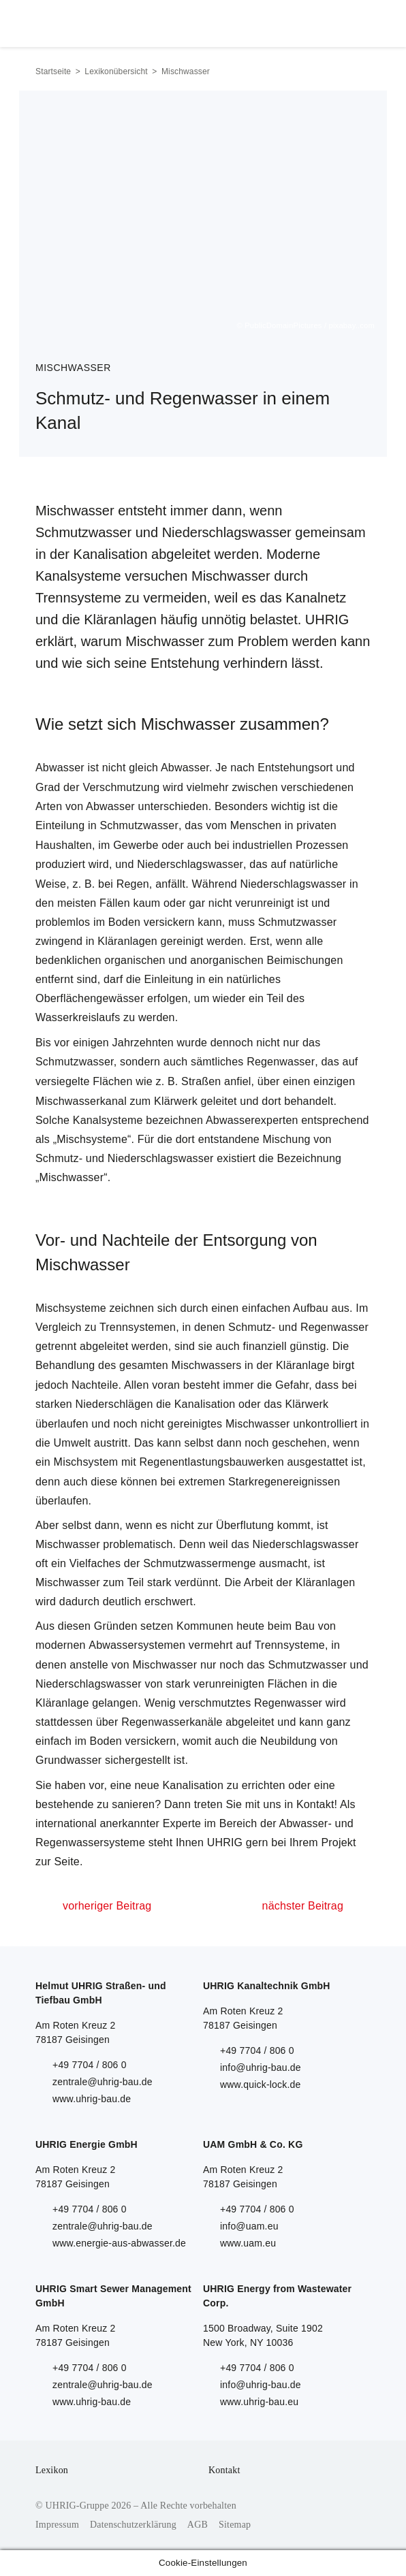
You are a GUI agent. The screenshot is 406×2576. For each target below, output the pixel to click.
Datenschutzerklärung (133, 2524)
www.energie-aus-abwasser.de (119, 2243)
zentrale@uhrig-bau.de (102, 2081)
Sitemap (235, 2524)
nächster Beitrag (302, 1906)
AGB (197, 2524)
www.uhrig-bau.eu (259, 2401)
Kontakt (224, 2470)
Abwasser (59, 767)
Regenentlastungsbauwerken (211, 1462)
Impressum (57, 2524)
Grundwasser (68, 1760)
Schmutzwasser (138, 825)
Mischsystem (86, 1462)
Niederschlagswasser (190, 864)
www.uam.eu (248, 2243)
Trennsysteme (290, 1645)
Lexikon (51, 2470)
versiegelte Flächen (84, 1081)
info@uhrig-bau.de (260, 2067)
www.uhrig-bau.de (91, 2098)
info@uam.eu (249, 2226)
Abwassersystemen (137, 1645)
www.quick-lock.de (260, 2084)
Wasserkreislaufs (77, 1017)
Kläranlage (303, 1365)
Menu (355, 20)
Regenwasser (281, 1061)
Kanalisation (205, 1404)
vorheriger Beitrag (107, 1906)
